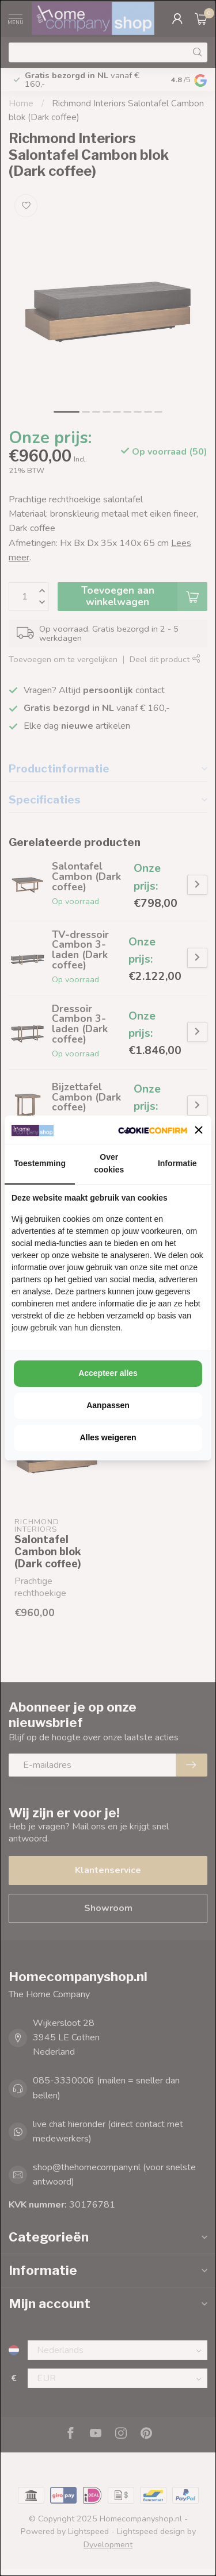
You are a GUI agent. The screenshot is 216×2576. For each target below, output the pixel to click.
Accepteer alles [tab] (108, 1373)
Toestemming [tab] (40, 1163)
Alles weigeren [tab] (107, 1437)
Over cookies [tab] (109, 1163)
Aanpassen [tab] (108, 1405)
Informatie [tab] (177, 1163)
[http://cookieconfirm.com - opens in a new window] (152, 1129)
